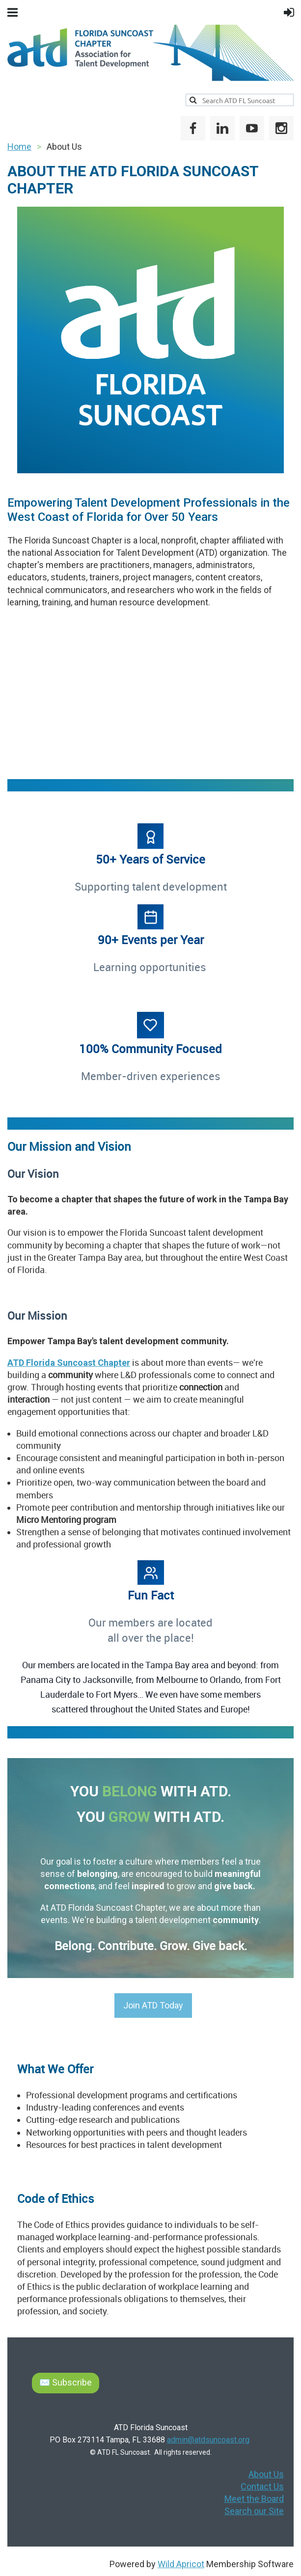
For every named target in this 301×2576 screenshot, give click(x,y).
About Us (266, 2474)
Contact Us (262, 2486)
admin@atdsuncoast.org (208, 2439)
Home (19, 146)
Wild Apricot (181, 2564)
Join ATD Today (153, 2005)
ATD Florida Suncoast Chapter (68, 1362)
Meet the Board (254, 2499)
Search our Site (254, 2511)
